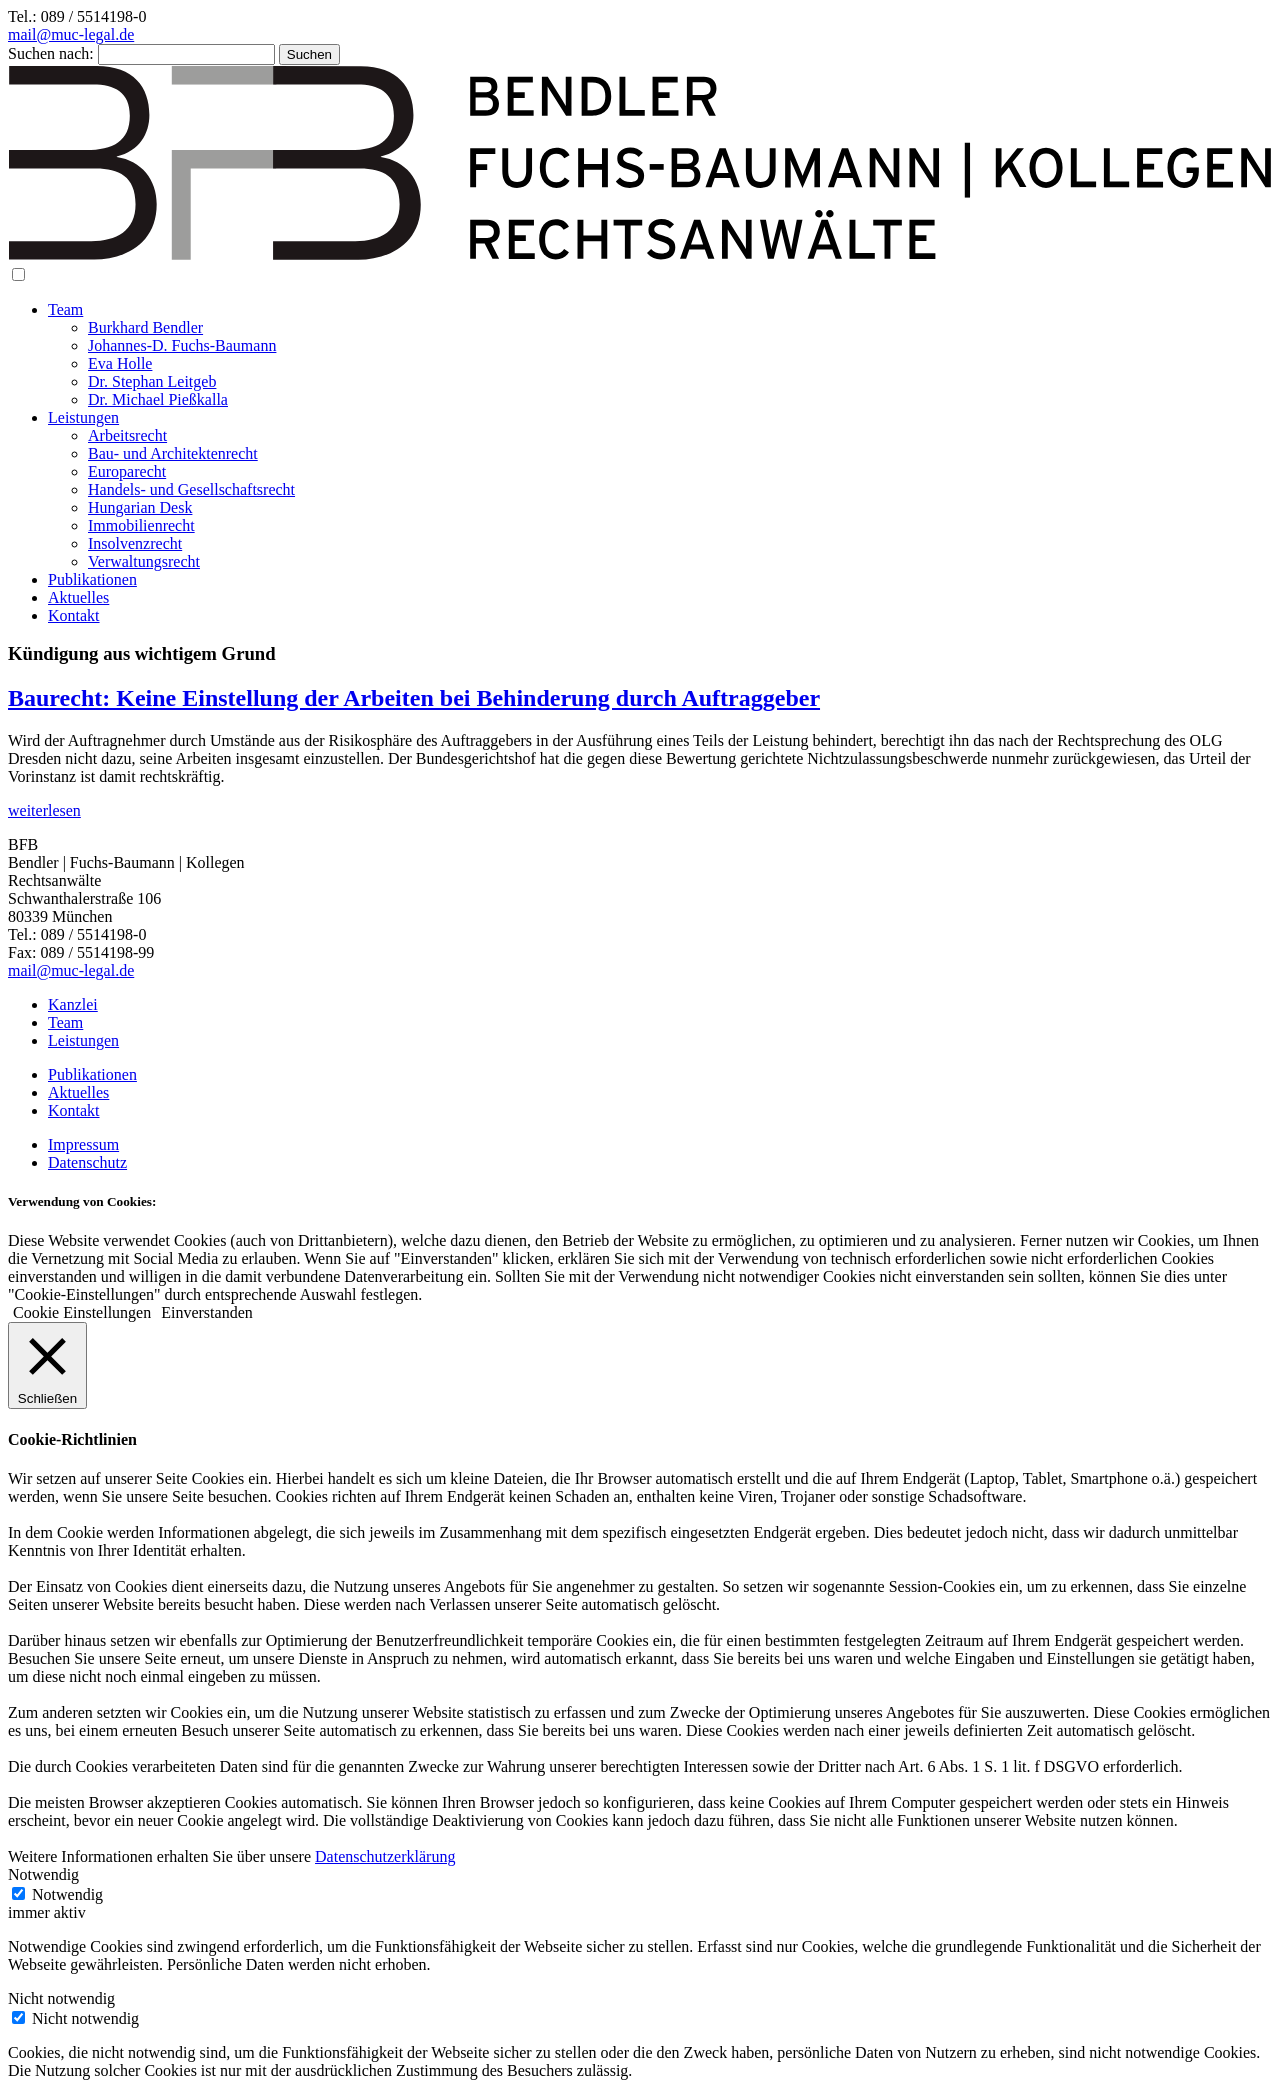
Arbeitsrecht (127, 435)
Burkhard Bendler (145, 327)
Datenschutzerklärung (385, 1856)
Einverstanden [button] (207, 1312)
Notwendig (67, 1894)
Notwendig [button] (43, 1874)
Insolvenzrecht (135, 543)
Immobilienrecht (141, 525)
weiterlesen (44, 810)
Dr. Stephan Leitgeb (152, 381)
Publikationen (92, 579)
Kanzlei (73, 1004)
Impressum (83, 1144)
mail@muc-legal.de (71, 34)
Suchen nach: (51, 53)
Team (65, 309)
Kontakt (74, 615)
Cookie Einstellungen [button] (82, 1312)
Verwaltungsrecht (144, 561)
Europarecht (127, 471)
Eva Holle (120, 363)
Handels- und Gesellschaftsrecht (191, 489)
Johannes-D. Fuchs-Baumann (182, 345)
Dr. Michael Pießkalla (158, 399)
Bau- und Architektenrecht (173, 453)
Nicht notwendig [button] (61, 1998)
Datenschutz (87, 1162)
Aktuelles (78, 597)
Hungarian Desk (140, 507)
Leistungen (83, 417)
